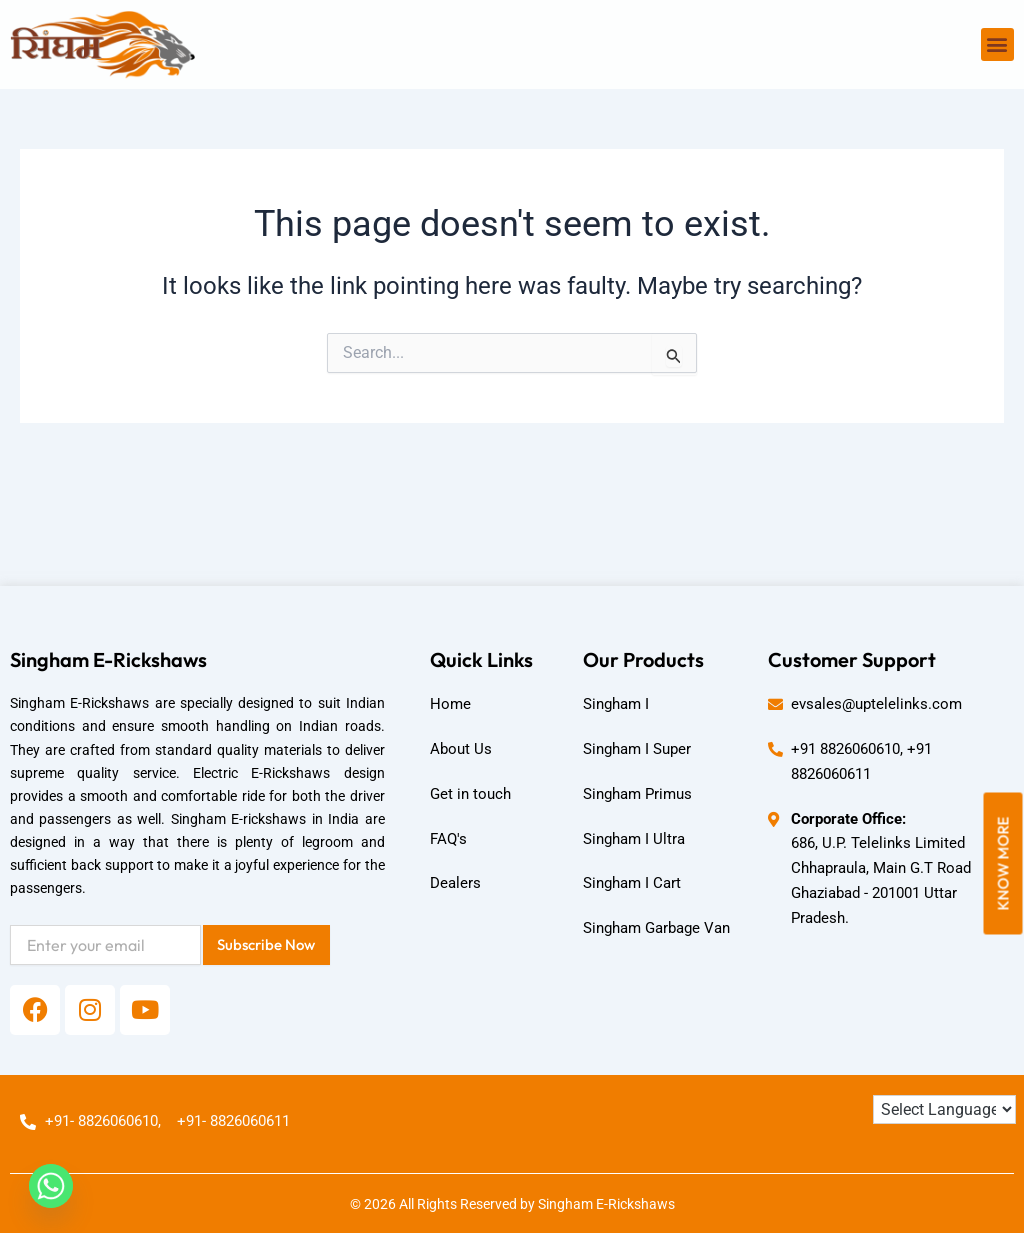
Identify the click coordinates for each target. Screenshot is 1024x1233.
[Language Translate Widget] (944, 1109)
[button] (997, 44)
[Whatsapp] (51, 1186)
